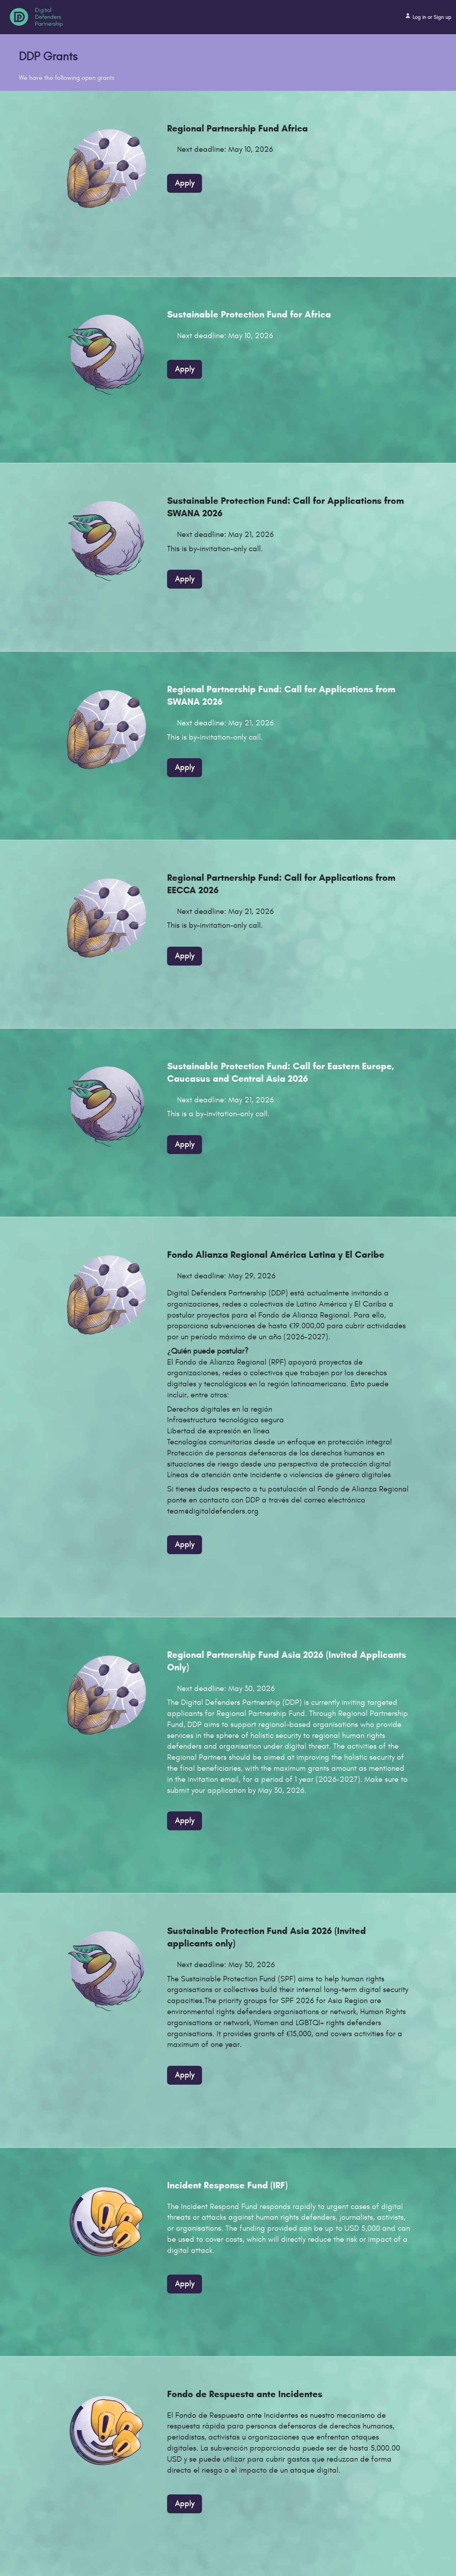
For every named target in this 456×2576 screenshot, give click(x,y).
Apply (184, 183)
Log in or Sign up (428, 16)
